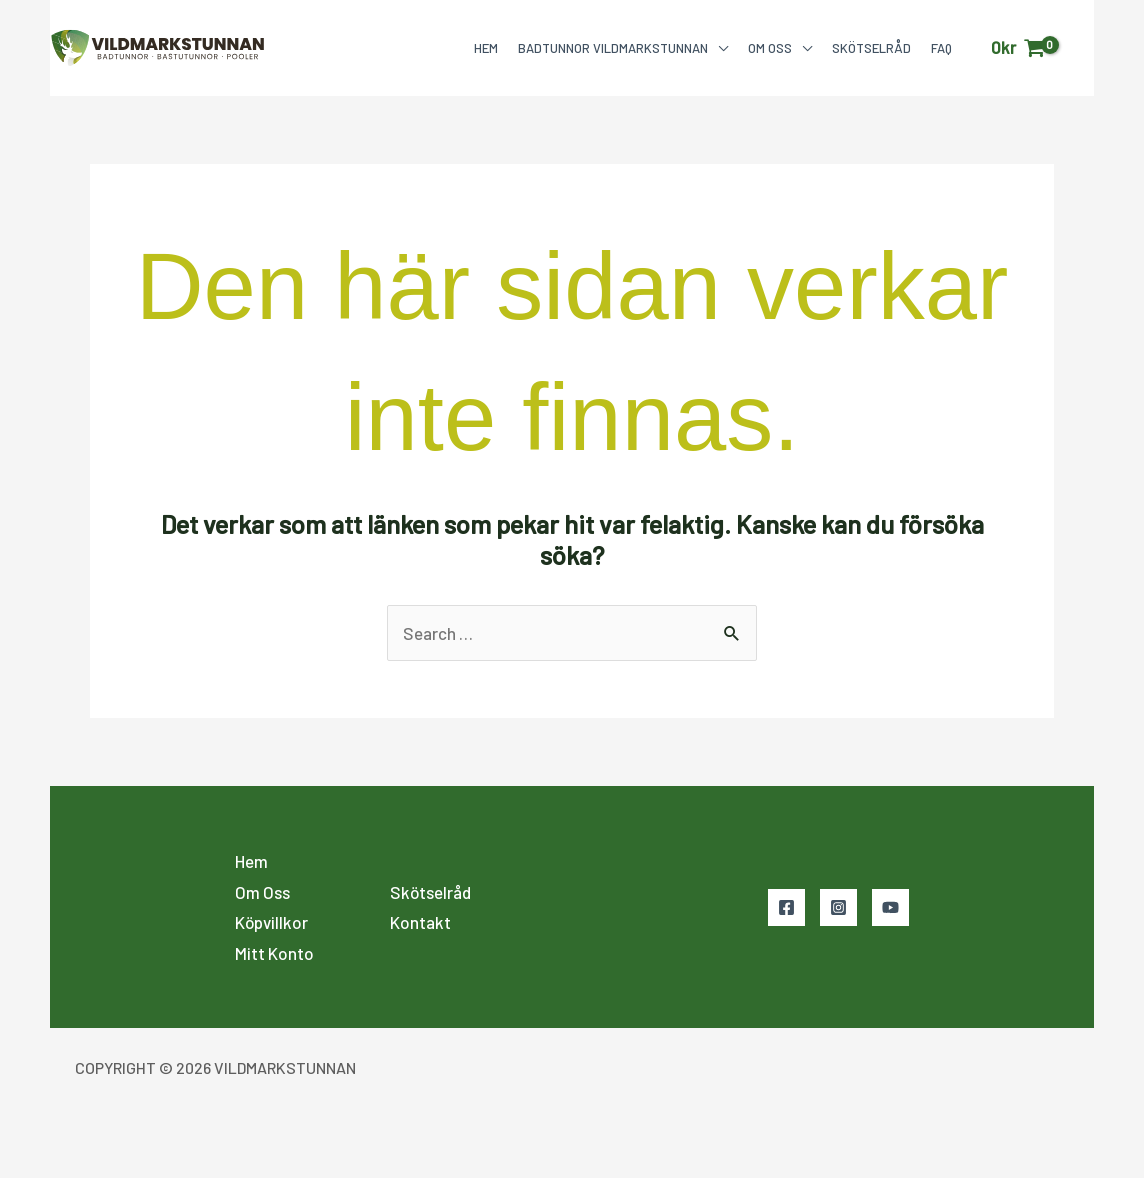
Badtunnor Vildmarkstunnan (613, 48)
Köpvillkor (271, 922)
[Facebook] (786, 907)
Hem (486, 48)
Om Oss (770, 48)
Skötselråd (871, 48)
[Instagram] (838, 907)
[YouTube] (890, 907)
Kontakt (420, 922)
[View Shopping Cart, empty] (1018, 47)
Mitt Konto (274, 953)
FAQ (941, 48)
